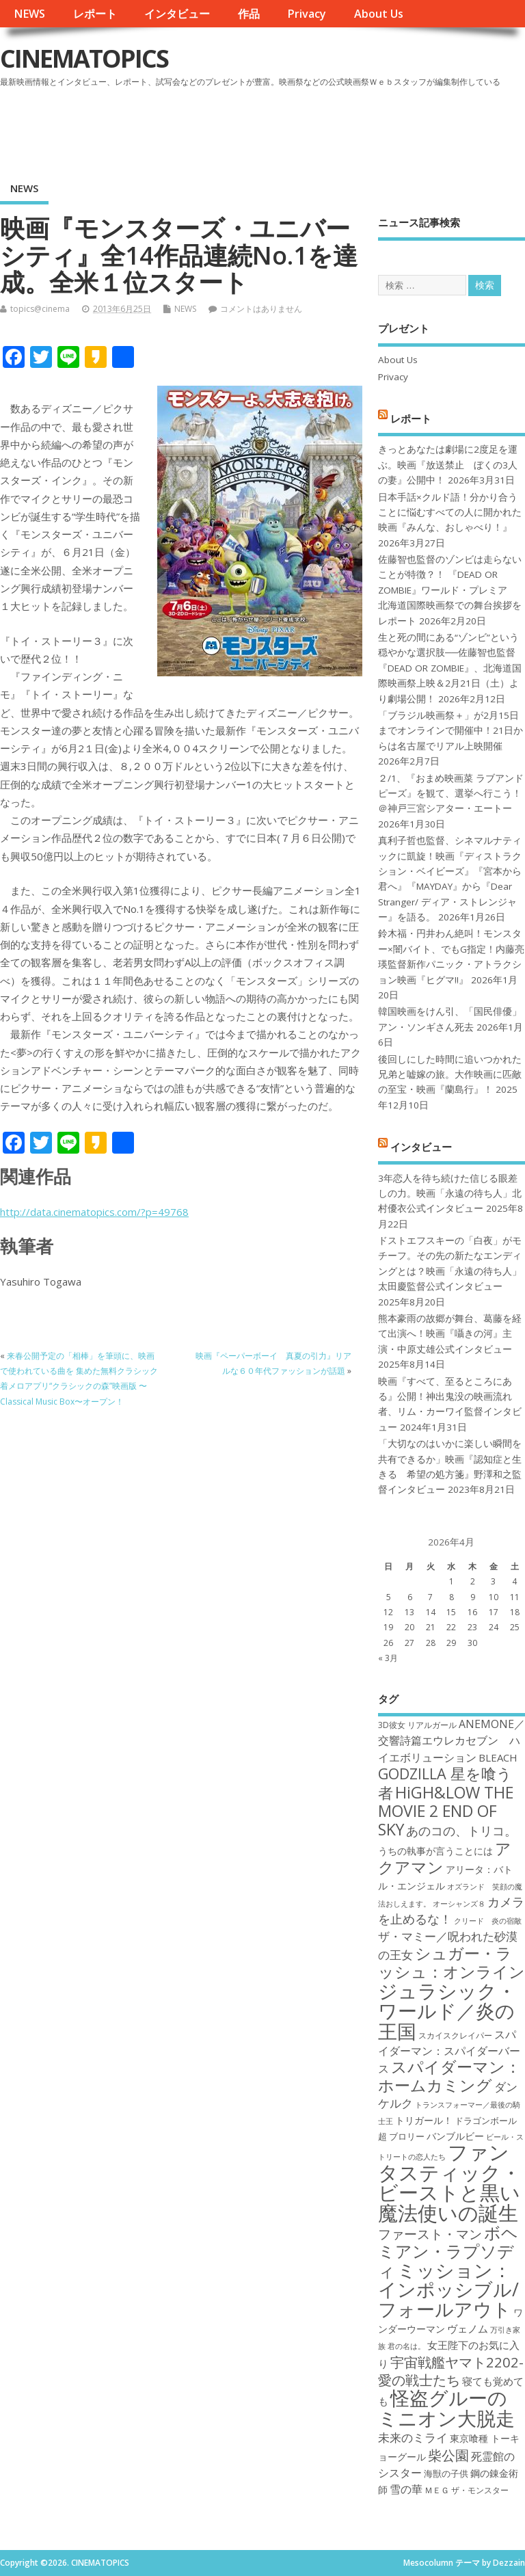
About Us (378, 13)
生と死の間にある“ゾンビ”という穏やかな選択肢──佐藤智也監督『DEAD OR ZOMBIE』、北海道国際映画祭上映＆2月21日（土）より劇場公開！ (450, 668)
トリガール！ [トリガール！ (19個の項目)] (424, 2120)
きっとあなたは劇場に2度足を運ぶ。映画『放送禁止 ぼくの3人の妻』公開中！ (447, 464)
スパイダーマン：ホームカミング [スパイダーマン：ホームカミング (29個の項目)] (449, 2075)
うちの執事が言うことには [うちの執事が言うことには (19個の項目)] (435, 1850)
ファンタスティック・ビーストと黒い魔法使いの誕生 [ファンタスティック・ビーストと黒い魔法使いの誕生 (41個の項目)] (449, 2182)
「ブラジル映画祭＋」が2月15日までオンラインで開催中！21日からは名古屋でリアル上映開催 (450, 730)
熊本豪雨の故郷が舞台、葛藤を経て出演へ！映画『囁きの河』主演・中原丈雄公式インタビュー (450, 1333)
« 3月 (388, 1658)
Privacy (306, 13)
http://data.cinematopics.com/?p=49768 (94, 1212)
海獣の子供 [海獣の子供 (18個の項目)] (446, 2473)
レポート (95, 13)
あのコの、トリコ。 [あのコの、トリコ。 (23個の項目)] (461, 1830)
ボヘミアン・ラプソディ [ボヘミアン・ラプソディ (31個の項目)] (448, 2251)
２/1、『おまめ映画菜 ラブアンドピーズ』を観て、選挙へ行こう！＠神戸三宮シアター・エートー (451, 793)
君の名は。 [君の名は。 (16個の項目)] (406, 2346)
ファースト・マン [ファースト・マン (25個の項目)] (430, 2234)
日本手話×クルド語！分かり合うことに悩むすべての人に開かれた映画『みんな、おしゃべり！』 (450, 512)
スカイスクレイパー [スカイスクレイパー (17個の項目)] (455, 2035)
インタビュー (177, 13)
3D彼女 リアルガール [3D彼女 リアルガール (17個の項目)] (417, 1725)
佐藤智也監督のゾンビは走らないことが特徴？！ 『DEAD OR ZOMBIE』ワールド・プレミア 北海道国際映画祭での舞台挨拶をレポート (450, 590)
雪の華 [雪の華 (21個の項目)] (406, 2489)
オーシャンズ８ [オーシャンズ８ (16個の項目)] (459, 1904)
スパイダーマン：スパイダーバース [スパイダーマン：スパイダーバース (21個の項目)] (449, 2052)
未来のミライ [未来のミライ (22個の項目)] (413, 2437)
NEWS (29, 13)
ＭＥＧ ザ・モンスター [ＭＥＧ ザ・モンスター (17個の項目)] (467, 2490)
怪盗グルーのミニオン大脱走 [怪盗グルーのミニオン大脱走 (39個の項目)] (446, 2407)
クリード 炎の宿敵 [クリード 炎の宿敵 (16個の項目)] (488, 1921)
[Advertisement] (264, 129)
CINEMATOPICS (84, 58)
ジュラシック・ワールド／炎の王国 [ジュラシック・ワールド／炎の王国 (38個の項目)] (447, 2011)
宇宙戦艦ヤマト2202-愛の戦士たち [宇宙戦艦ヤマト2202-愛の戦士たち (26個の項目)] (451, 2370)
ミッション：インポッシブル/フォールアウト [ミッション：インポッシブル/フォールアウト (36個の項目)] (448, 2289)
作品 (249, 13)
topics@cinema (40, 309)
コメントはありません (261, 309)
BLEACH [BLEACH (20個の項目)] (498, 1757)
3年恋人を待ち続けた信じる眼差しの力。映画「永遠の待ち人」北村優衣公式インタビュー (450, 1193)
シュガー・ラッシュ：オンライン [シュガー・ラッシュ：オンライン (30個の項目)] (451, 1962)
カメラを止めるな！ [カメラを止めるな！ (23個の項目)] (451, 1910)
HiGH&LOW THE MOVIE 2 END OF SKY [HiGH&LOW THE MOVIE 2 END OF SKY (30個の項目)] (445, 1811)
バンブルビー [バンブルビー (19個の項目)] (455, 2135)
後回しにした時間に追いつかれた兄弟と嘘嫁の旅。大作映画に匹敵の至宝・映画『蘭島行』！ (450, 1074)
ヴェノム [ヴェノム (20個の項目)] (467, 2328)
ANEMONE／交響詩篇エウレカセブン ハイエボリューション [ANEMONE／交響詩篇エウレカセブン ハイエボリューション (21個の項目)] (451, 1740)
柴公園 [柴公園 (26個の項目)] (448, 2455)
